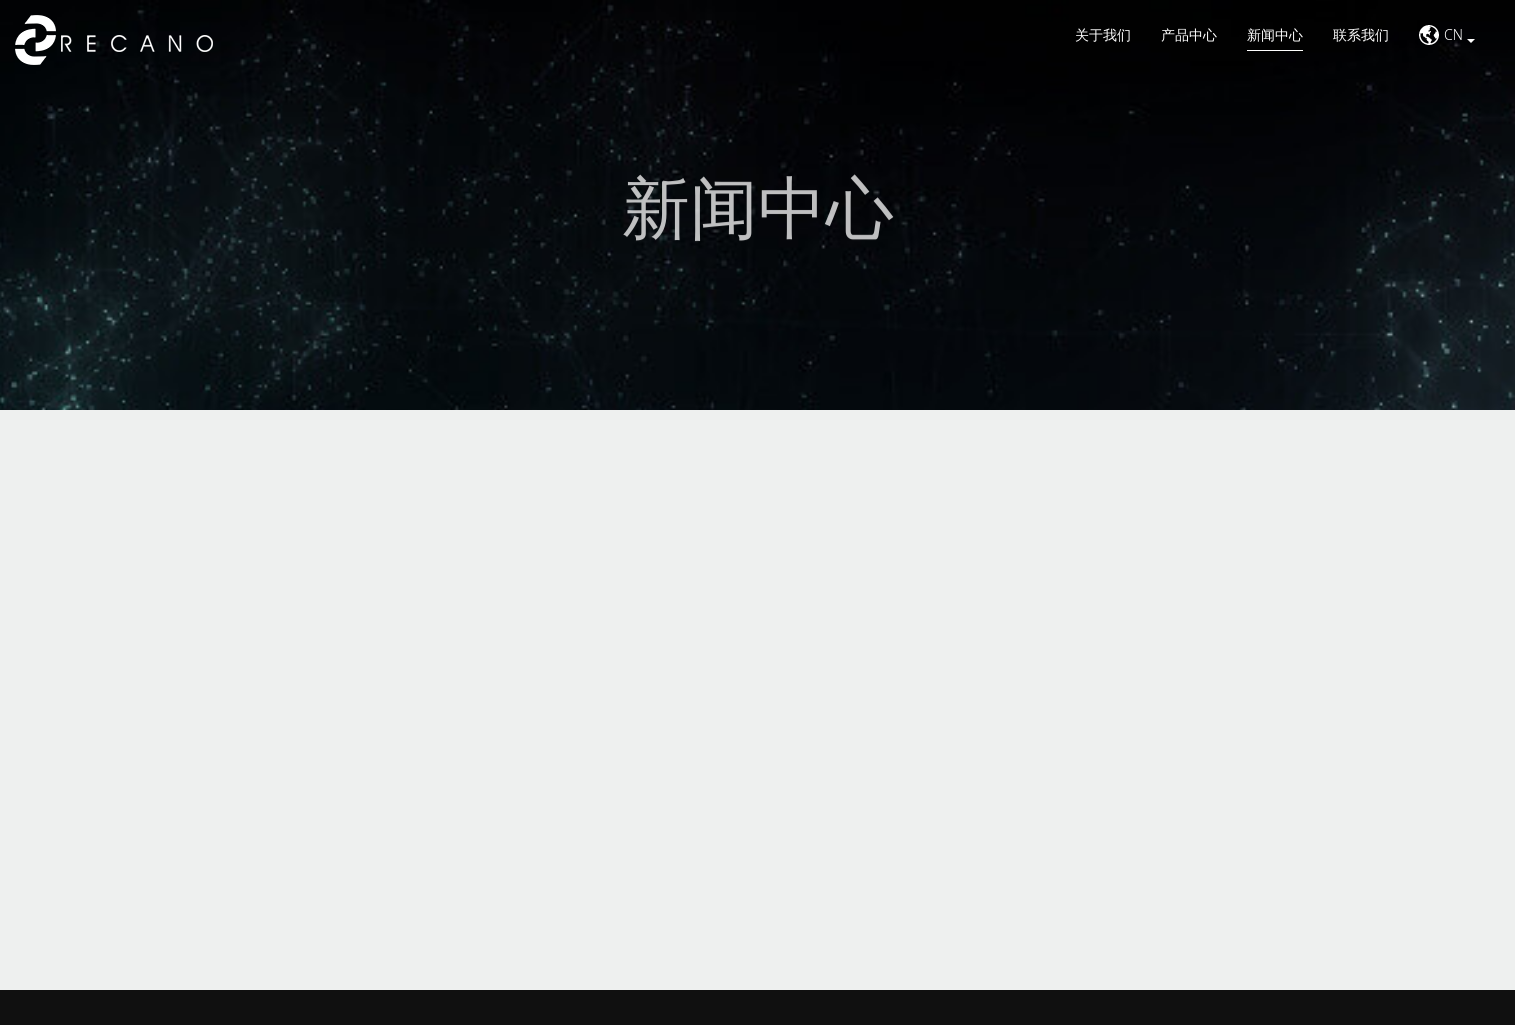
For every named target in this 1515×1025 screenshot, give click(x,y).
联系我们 (1361, 34)
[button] (1447, 40)
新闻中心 (1275, 34)
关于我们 (1103, 34)
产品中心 (1189, 34)
